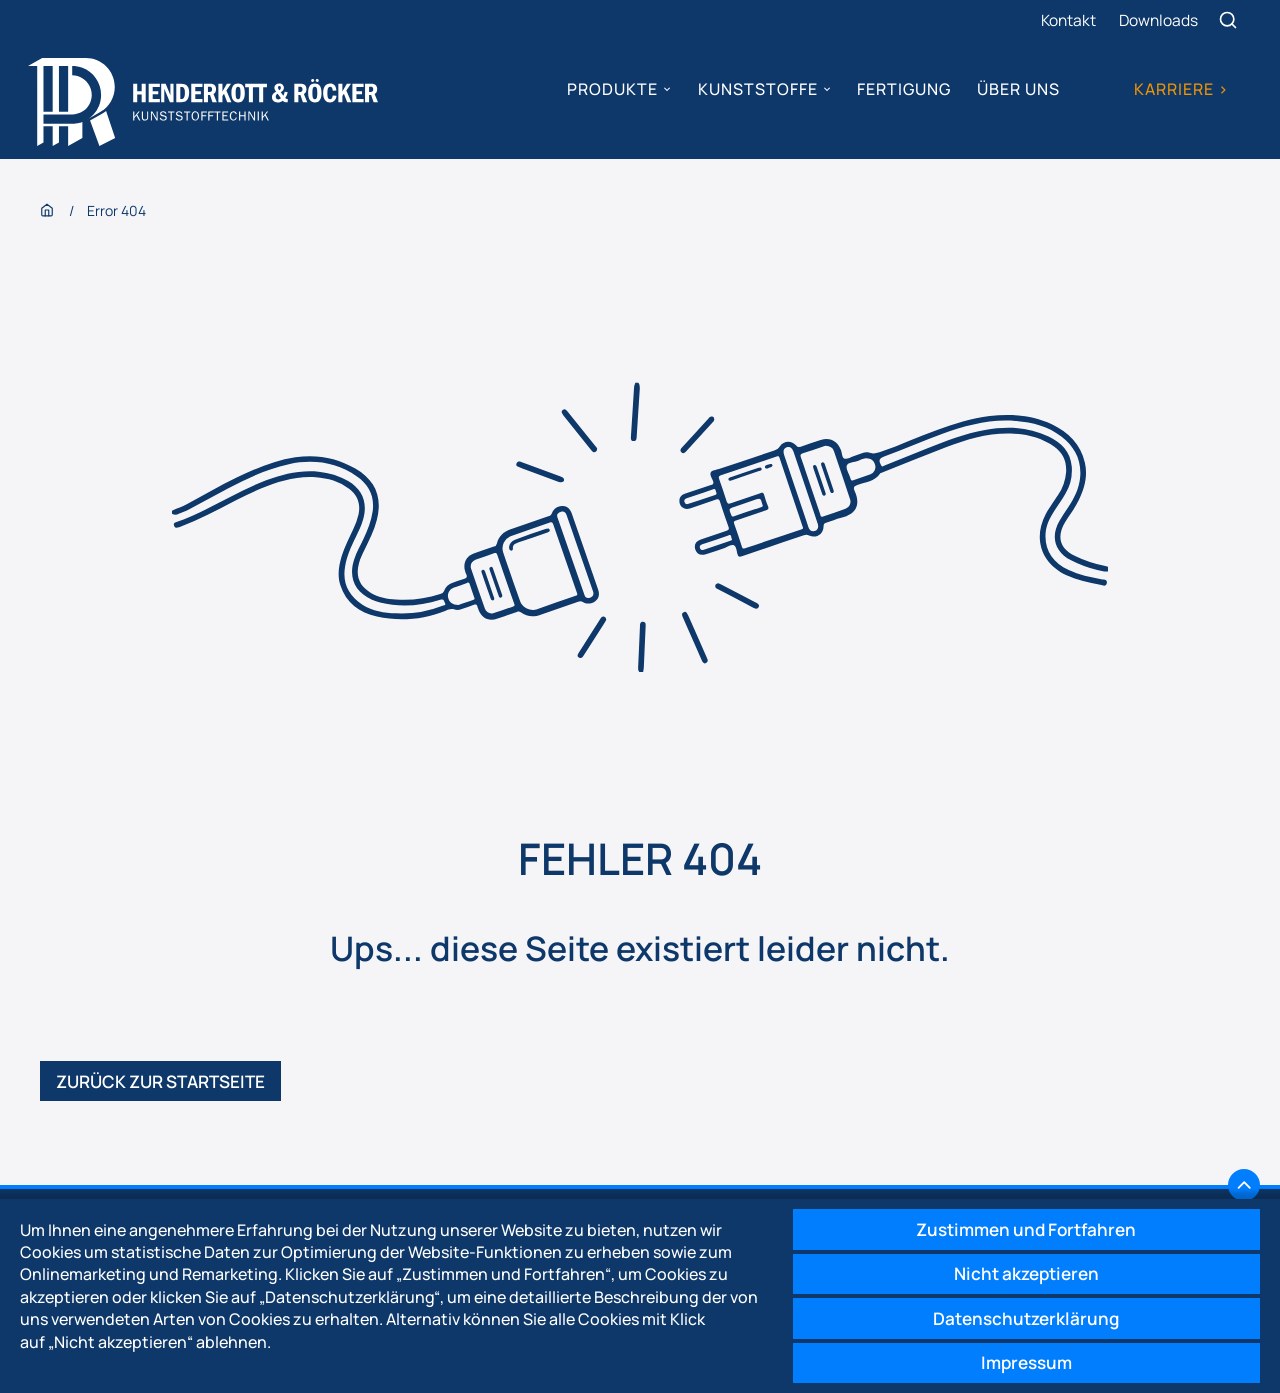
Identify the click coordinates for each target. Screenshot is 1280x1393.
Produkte (611, 90)
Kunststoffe (756, 90)
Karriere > (1179, 90)
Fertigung (903, 90)
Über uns (1017, 90)
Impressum (1019, 1361)
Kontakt (1067, 20)
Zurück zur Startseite (168, 1090)
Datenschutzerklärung (1019, 1314)
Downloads (1159, 20)
